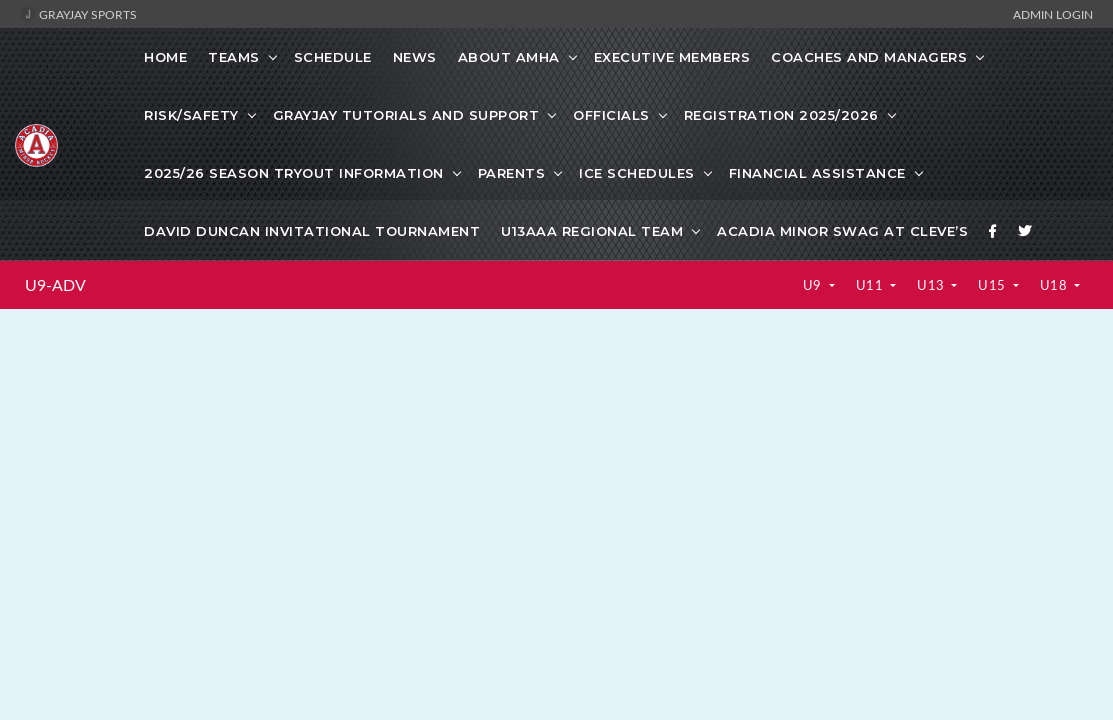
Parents (512, 173)
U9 (814, 285)
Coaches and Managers (869, 57)
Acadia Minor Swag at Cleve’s (842, 231)
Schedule (333, 57)
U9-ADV (55, 285)
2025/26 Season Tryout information (294, 173)
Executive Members (672, 57)
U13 (932, 285)
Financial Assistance (817, 173)
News (415, 57)
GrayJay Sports (78, 14)
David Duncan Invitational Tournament (312, 231)
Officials (611, 115)
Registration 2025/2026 (781, 115)
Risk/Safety (191, 115)
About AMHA (509, 57)
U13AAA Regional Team (592, 231)
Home (165, 57)
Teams (234, 57)
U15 (993, 285)
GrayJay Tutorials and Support (406, 115)
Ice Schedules (637, 173)
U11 (871, 285)
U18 (1055, 285)
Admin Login (1053, 14)
